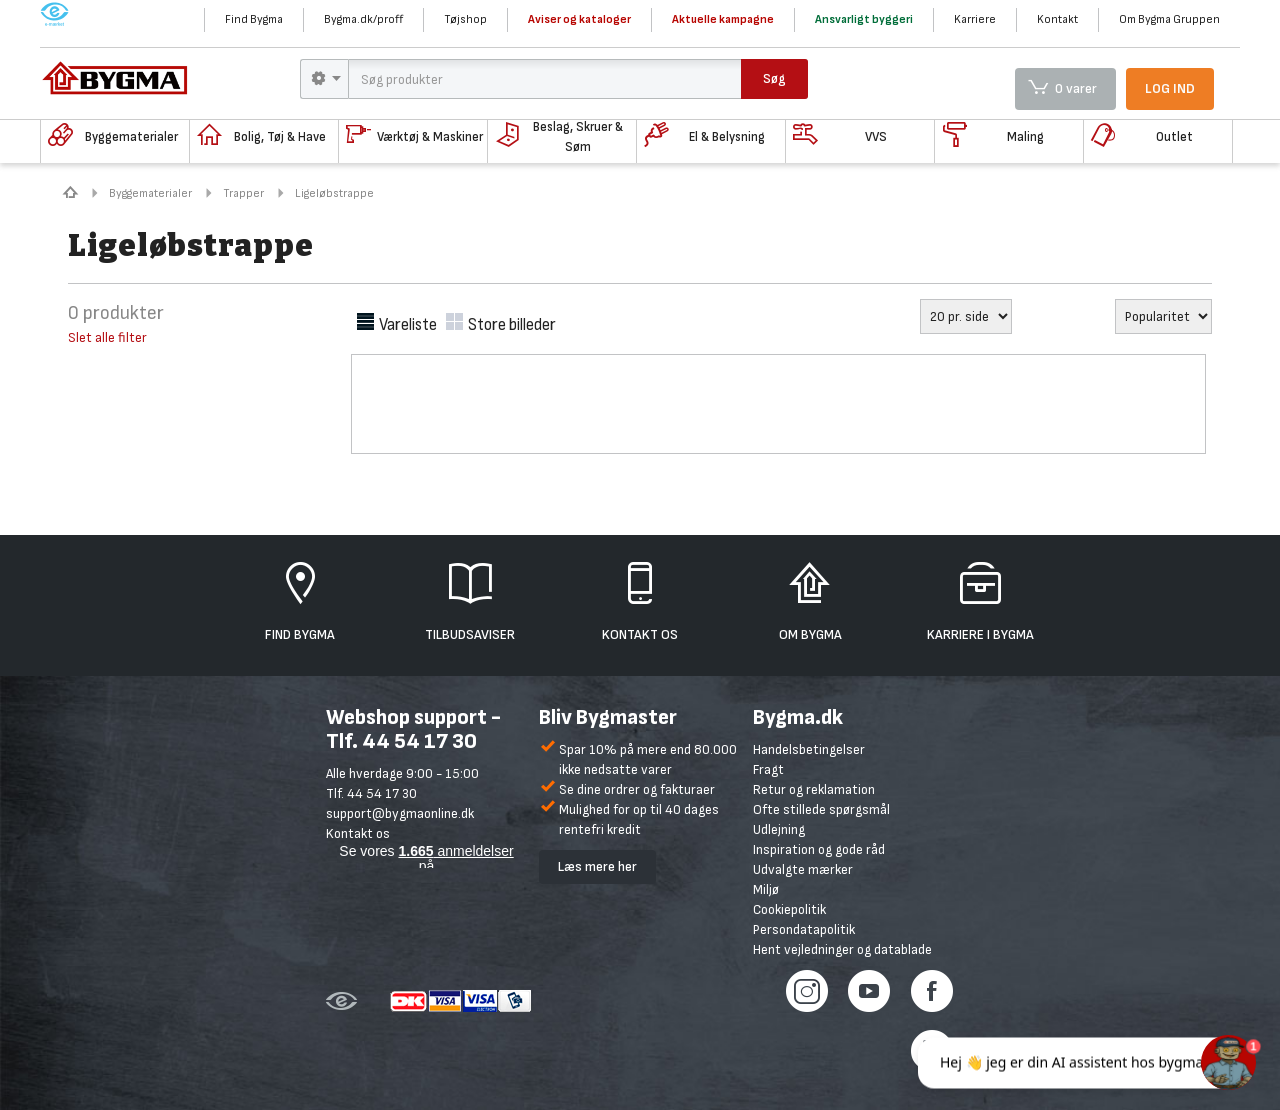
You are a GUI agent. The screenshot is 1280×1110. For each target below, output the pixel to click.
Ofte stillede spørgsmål (821, 809)
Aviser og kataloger (579, 19)
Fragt (768, 769)
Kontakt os (358, 833)
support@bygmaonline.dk (400, 813)
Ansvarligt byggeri (864, 19)
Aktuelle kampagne (723, 19)
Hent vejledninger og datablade (842, 949)
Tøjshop (465, 19)
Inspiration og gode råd (819, 849)
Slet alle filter (107, 337)
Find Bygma (254, 19)
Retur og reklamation (814, 789)
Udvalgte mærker (803, 869)
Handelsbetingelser (809, 749)
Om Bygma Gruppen (1169, 19)
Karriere (975, 19)
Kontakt (1057, 19)
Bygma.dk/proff (363, 19)
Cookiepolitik (789, 909)
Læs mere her (597, 866)
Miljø (766, 889)
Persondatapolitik (804, 929)
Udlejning (779, 829)
